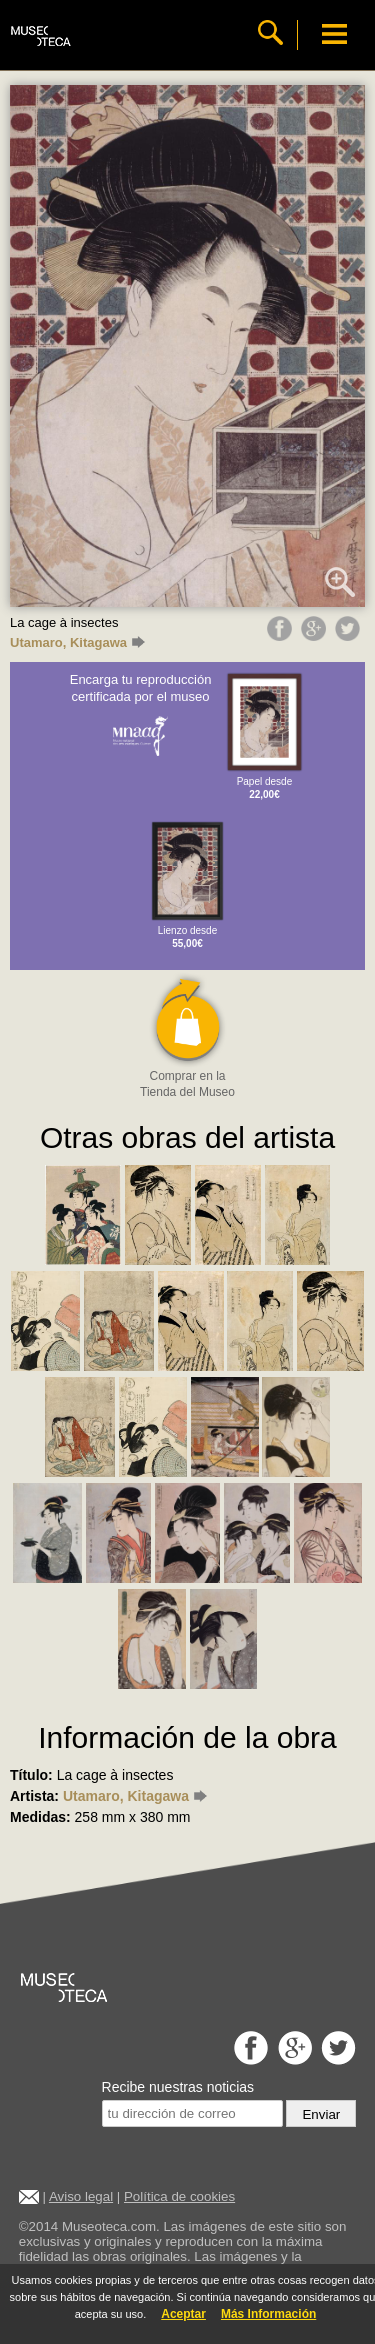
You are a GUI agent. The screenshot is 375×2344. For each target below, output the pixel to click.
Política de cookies (179, 2196)
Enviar (321, 2114)
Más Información (268, 2314)
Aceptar (183, 2314)
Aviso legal (81, 2196)
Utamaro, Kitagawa (77, 642)
